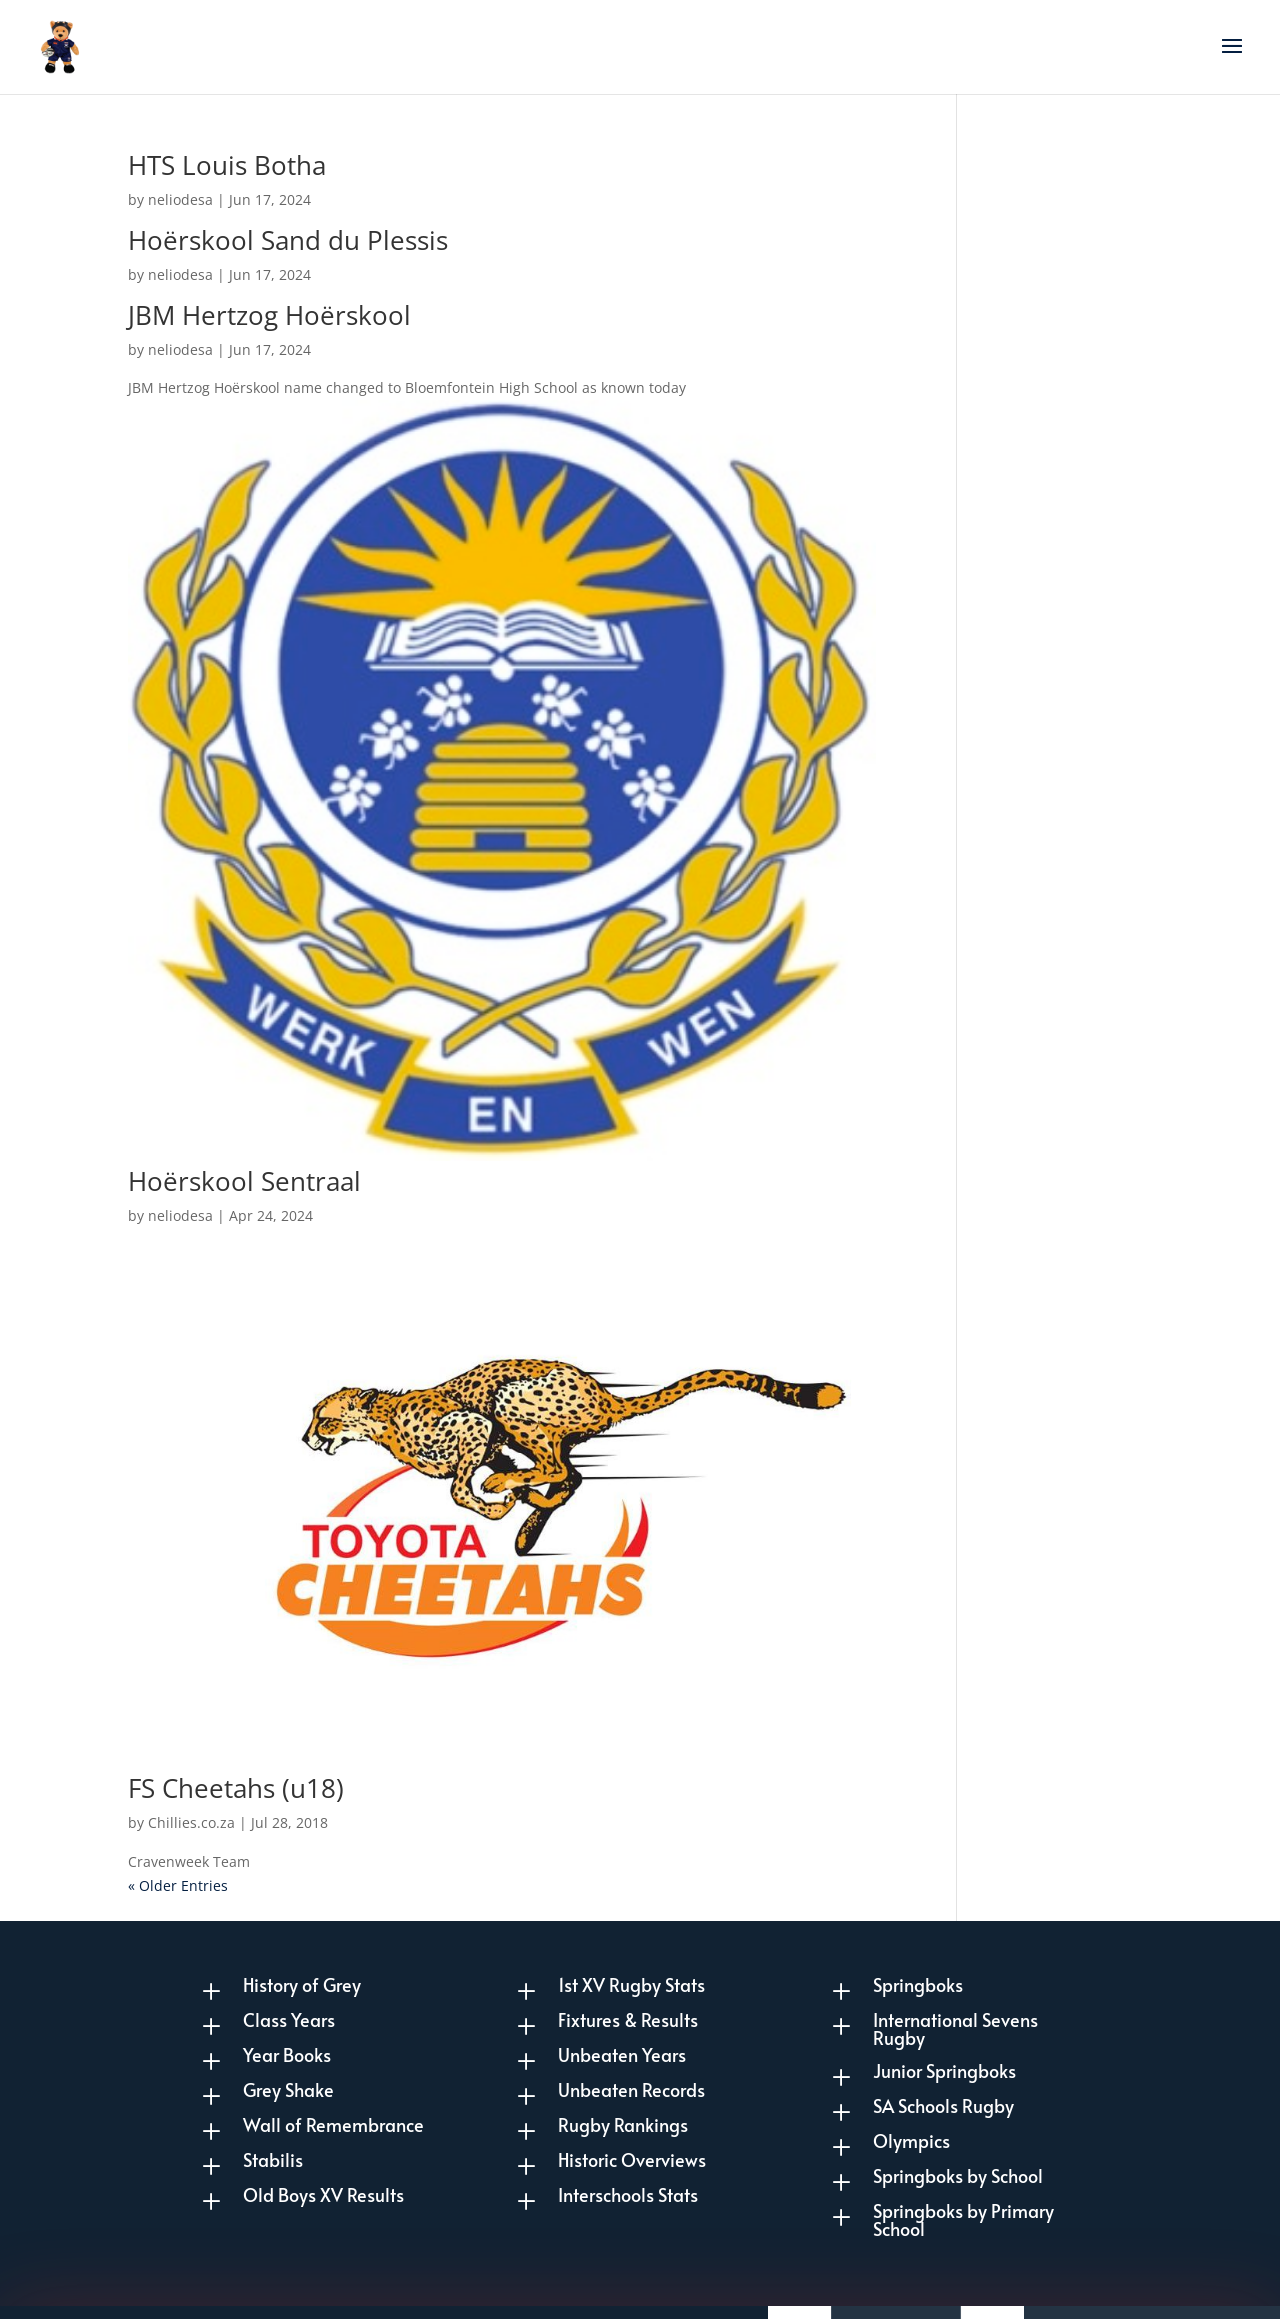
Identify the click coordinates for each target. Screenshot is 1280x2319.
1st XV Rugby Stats (631, 1984)
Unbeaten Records (631, 2089)
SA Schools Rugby (943, 2105)
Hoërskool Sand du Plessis (288, 240)
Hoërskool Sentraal (244, 1181)
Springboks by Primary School (963, 2219)
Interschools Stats (628, 2194)
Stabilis (273, 2159)
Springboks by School (958, 2175)
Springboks (918, 1984)
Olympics (911, 2140)
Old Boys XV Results (323, 2194)
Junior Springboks (944, 2070)
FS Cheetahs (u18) (236, 1788)
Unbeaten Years (622, 2054)
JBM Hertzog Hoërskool (269, 315)
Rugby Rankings (623, 2124)
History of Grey (302, 1984)
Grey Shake (288, 2089)
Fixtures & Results (628, 2019)
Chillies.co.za (191, 1822)
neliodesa (180, 199)
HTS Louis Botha (227, 165)
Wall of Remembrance (333, 2124)
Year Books (287, 2054)
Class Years (289, 2019)
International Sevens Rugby (955, 2028)
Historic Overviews (632, 2159)
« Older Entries (178, 1885)
